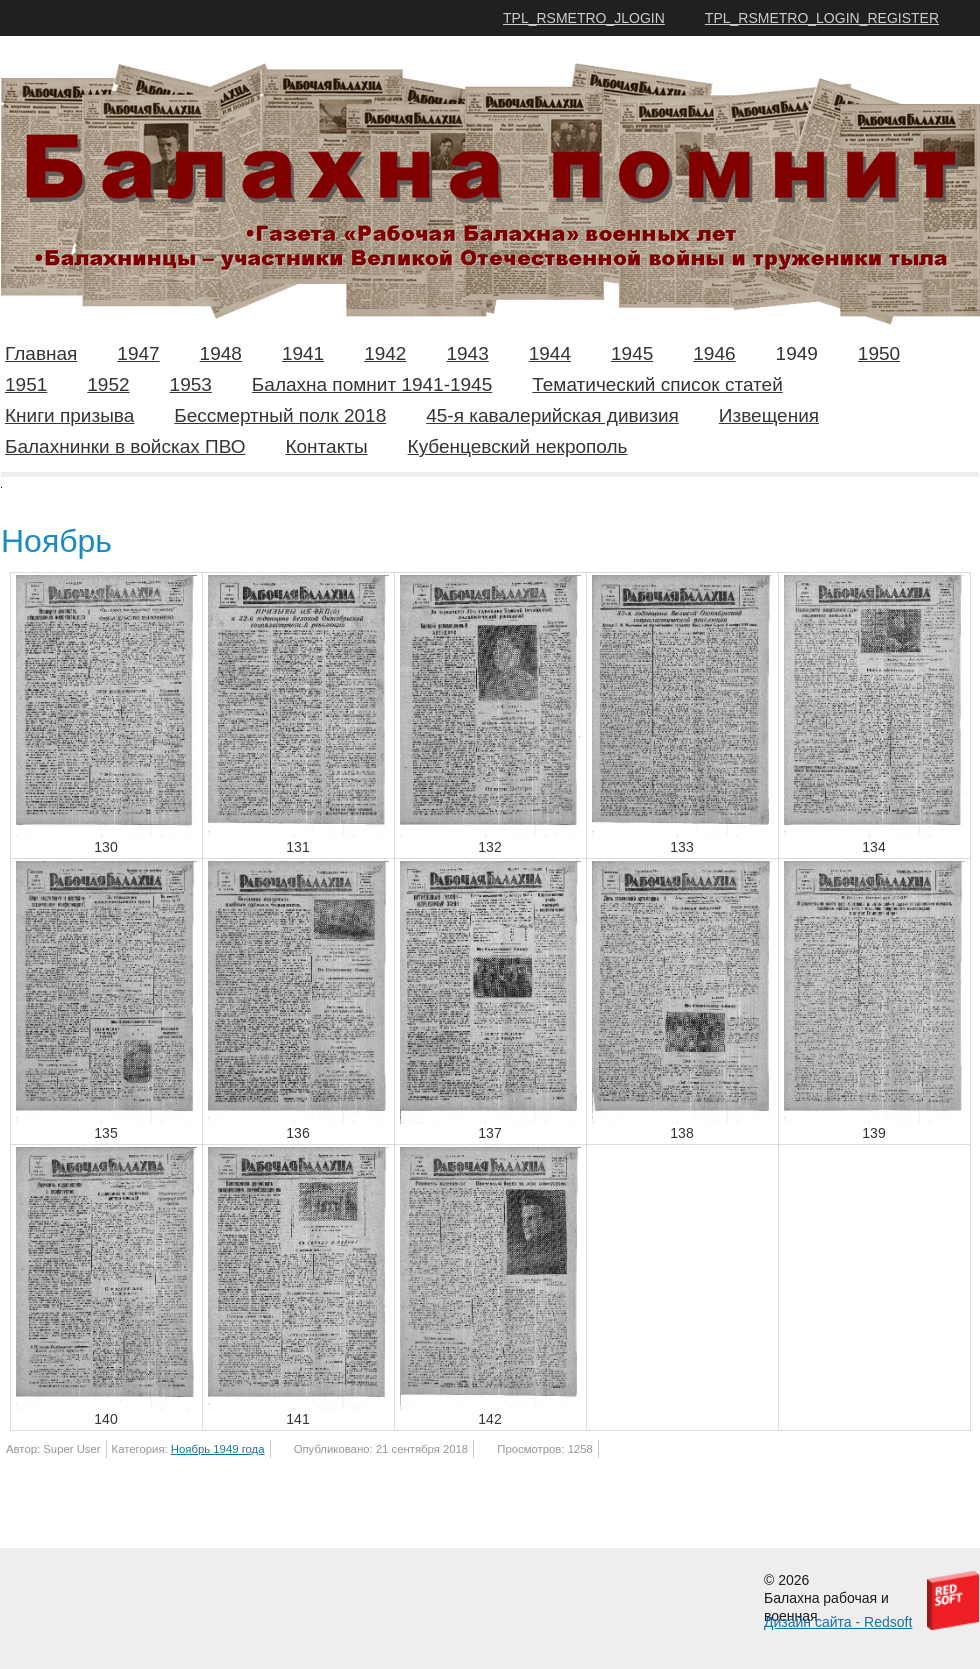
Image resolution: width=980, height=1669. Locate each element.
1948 (221, 353)
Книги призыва (69, 415)
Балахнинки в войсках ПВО (125, 446)
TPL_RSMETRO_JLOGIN (584, 18)
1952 (108, 384)
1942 (385, 353)
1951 (26, 384)
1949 (797, 353)
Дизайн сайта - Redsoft (838, 1622)
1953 (191, 384)
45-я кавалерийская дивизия (552, 415)
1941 (303, 353)
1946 (714, 353)
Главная (41, 353)
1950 (879, 353)
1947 (138, 353)
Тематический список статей (657, 384)
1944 (550, 353)
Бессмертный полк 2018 (280, 415)
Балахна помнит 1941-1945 (372, 384)
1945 (632, 353)
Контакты (326, 446)
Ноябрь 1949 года (218, 1449)
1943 (467, 353)
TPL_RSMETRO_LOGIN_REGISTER (822, 18)
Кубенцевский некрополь (518, 446)
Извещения (769, 415)
